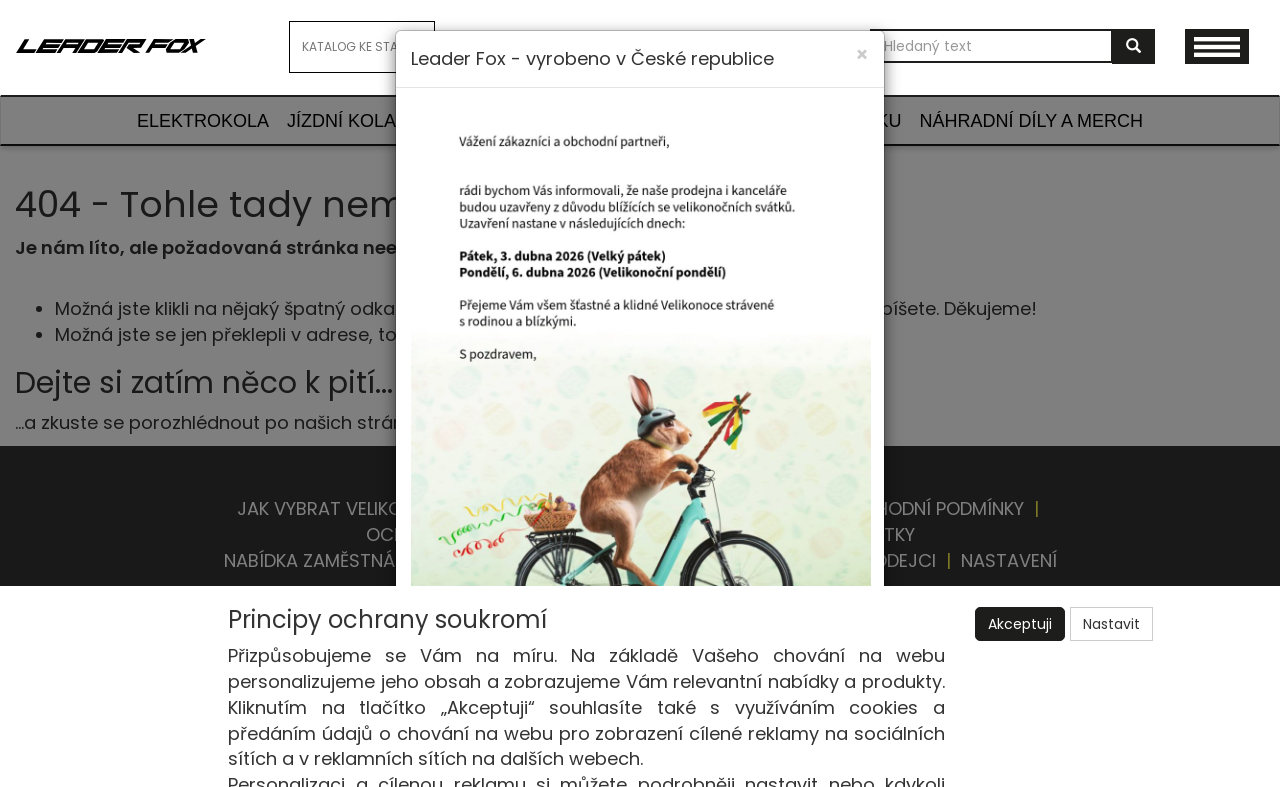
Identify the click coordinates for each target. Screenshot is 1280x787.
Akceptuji (1020, 624)
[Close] (862, 54)
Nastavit (1111, 624)
